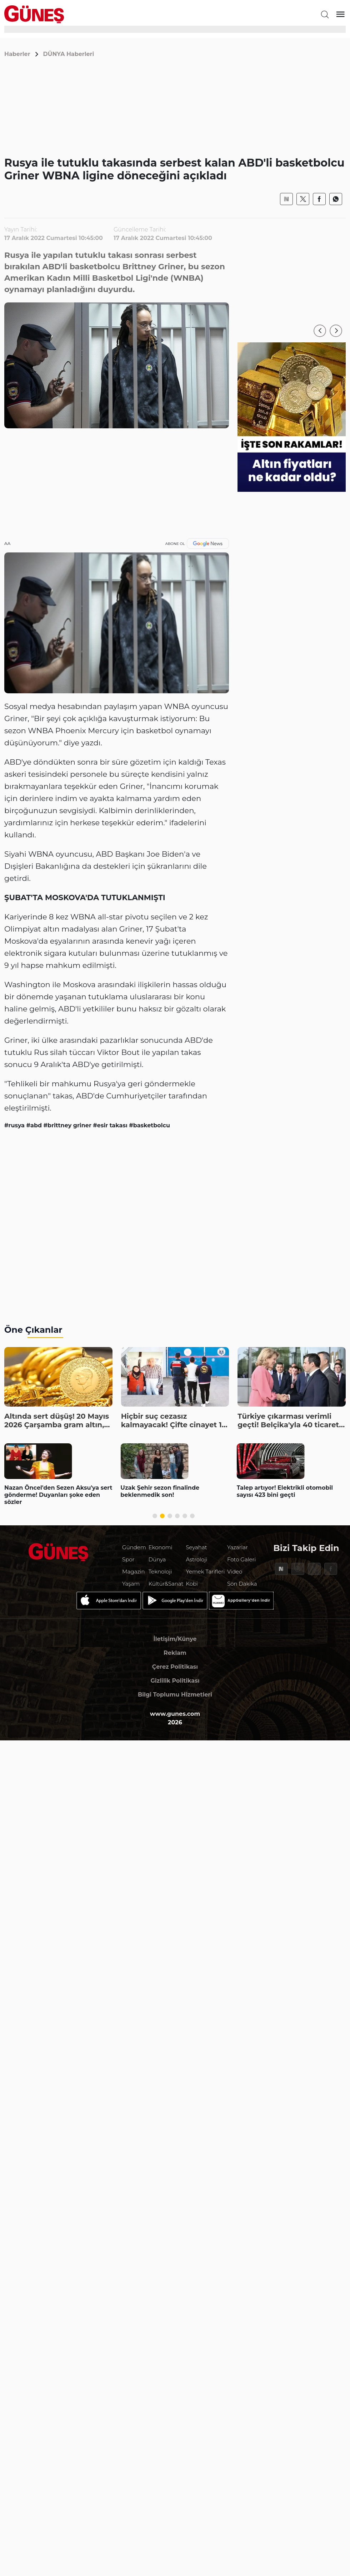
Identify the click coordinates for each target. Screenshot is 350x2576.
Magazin (133, 1571)
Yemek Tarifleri (205, 1571)
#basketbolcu (149, 1125)
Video (234, 1571)
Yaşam (131, 1583)
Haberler (17, 54)
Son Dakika (242, 1583)
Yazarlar (237, 1547)
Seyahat (196, 1547)
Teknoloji (160, 1571)
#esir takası (111, 1125)
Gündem (134, 1547)
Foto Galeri (241, 1559)
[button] (320, 331)
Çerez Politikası (175, 1666)
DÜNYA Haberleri (68, 54)
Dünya (157, 1559)
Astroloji (196, 1559)
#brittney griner (68, 1125)
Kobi (192, 1583)
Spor (128, 1559)
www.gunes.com (175, 1713)
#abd (35, 1125)
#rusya (15, 1125)
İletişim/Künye (174, 1639)
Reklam (175, 1652)
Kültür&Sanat (166, 1583)
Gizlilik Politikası (174, 1680)
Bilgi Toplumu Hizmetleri (175, 1694)
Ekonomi (160, 1547)
